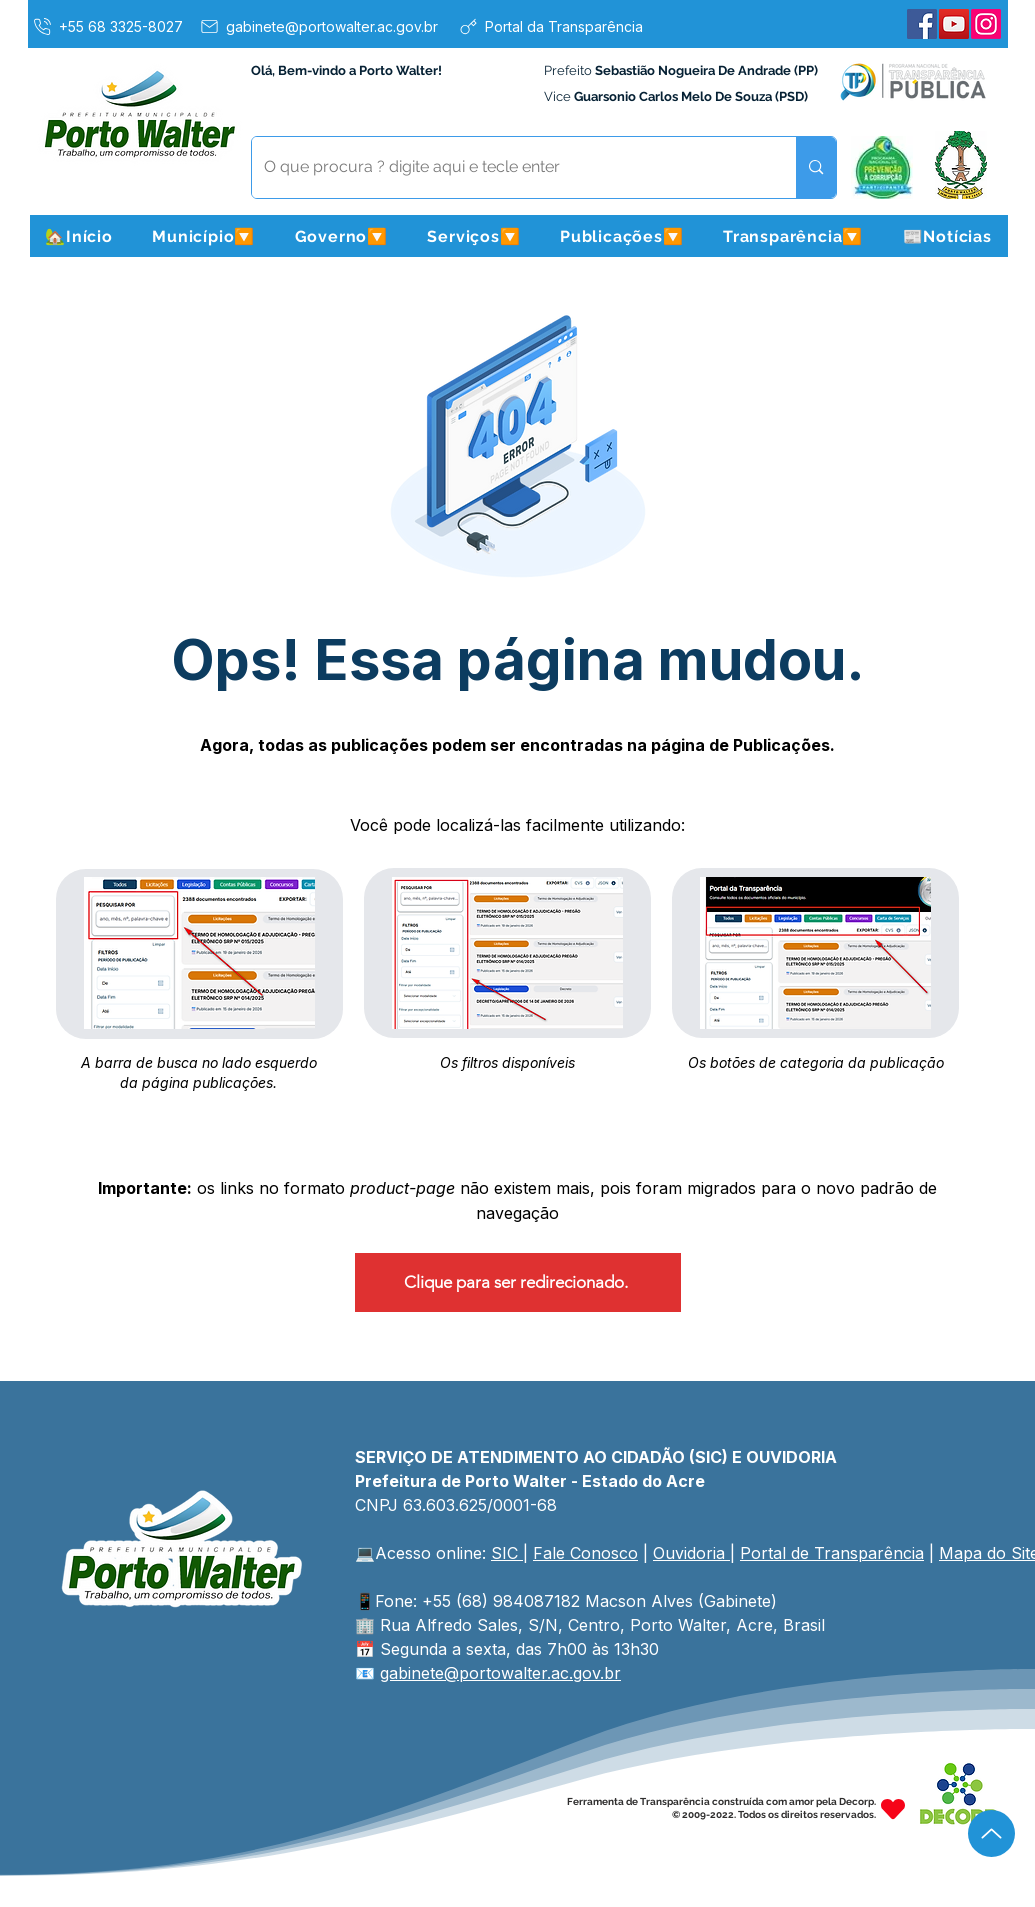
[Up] (991, 1833)
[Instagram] (986, 24)
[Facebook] (922, 24)
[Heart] (893, 1808)
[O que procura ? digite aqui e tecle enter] (509, 167)
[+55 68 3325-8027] (107, 26)
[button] (204, 236)
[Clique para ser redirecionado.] (518, 1282)
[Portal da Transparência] (550, 26)
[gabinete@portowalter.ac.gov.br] (318, 26)
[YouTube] (954, 24)
